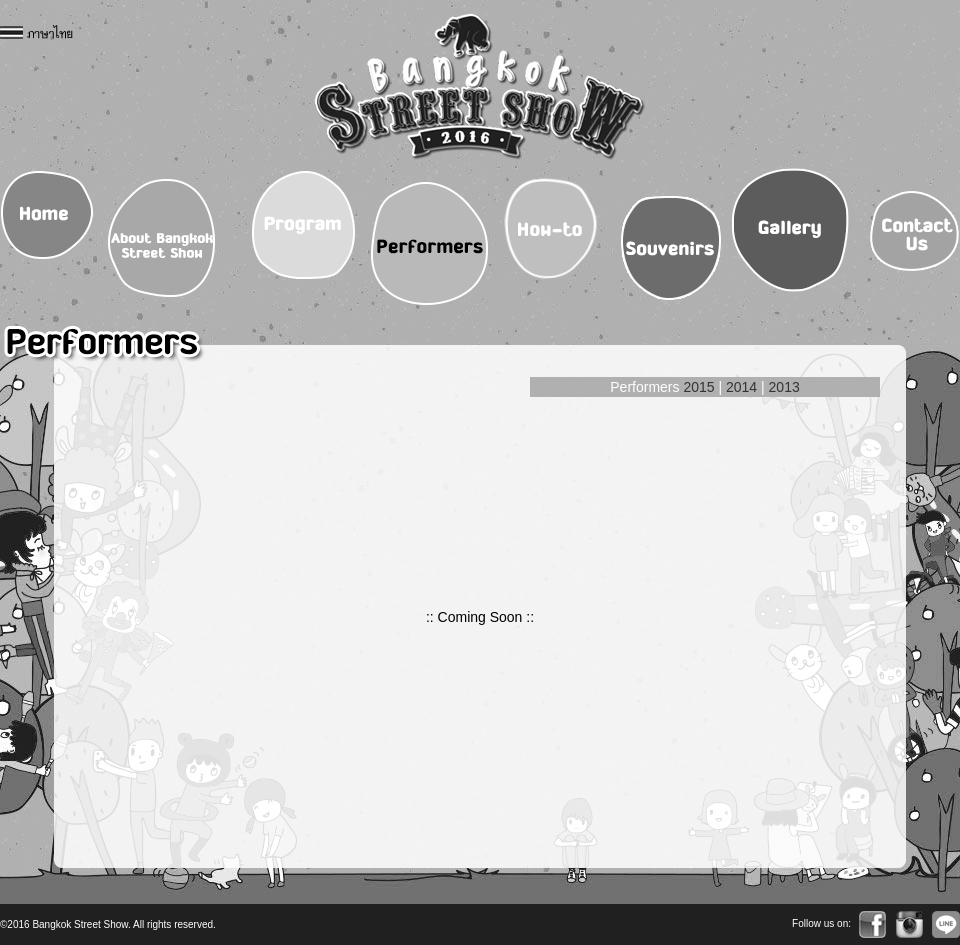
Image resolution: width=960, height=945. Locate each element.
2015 (698, 387)
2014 (741, 387)
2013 (784, 387)
